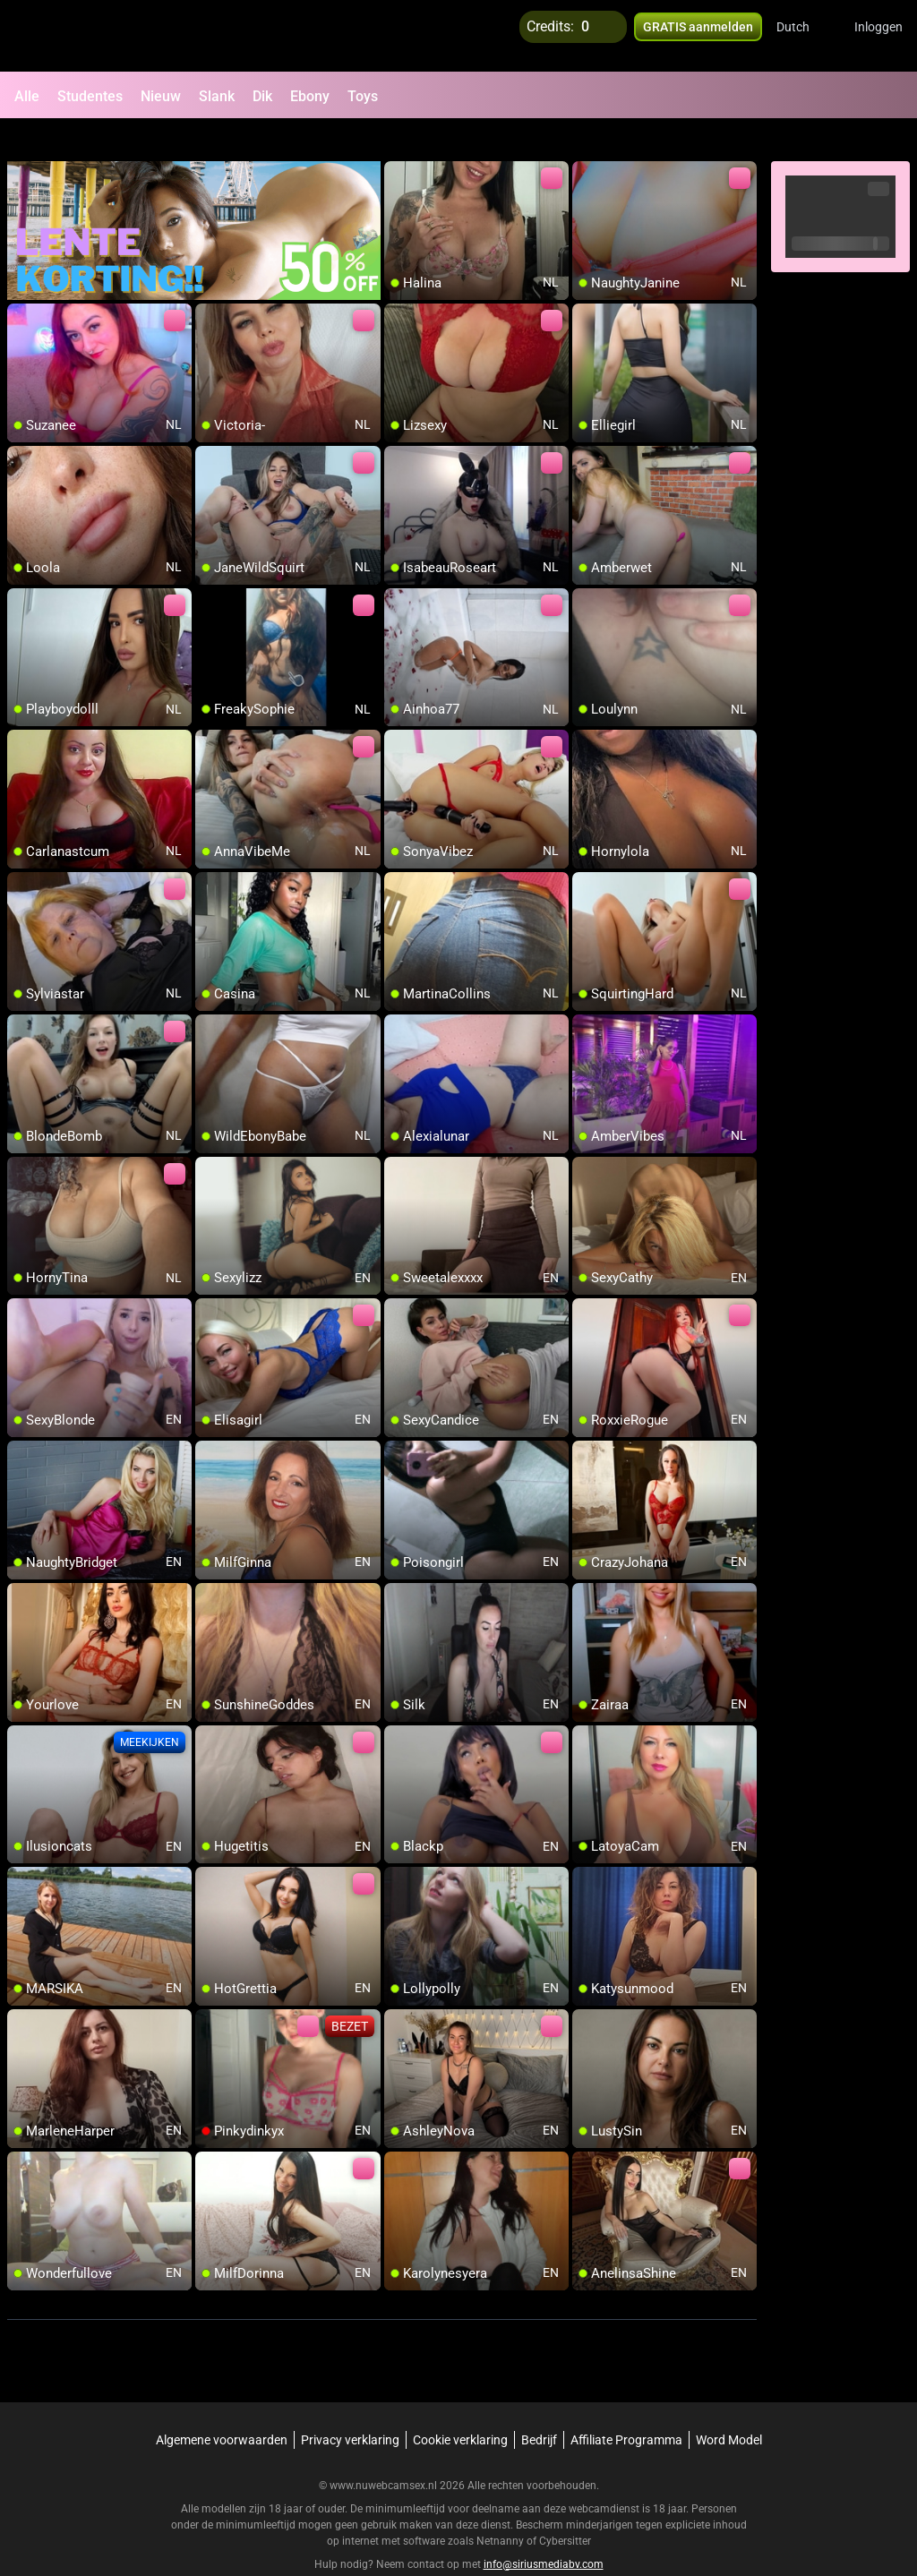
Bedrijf (539, 2408)
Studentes (90, 96)
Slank (217, 96)
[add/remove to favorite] (398, 143)
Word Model (729, 2408)
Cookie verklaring (460, 2408)
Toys (362, 96)
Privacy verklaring (350, 2408)
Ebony (310, 96)
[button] (804, 36)
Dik (262, 96)
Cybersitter (565, 2509)
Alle (26, 96)
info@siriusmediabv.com (544, 2532)
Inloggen (878, 36)
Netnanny (501, 2509)
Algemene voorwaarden (221, 2408)
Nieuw (161, 96)
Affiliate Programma (626, 2408)
